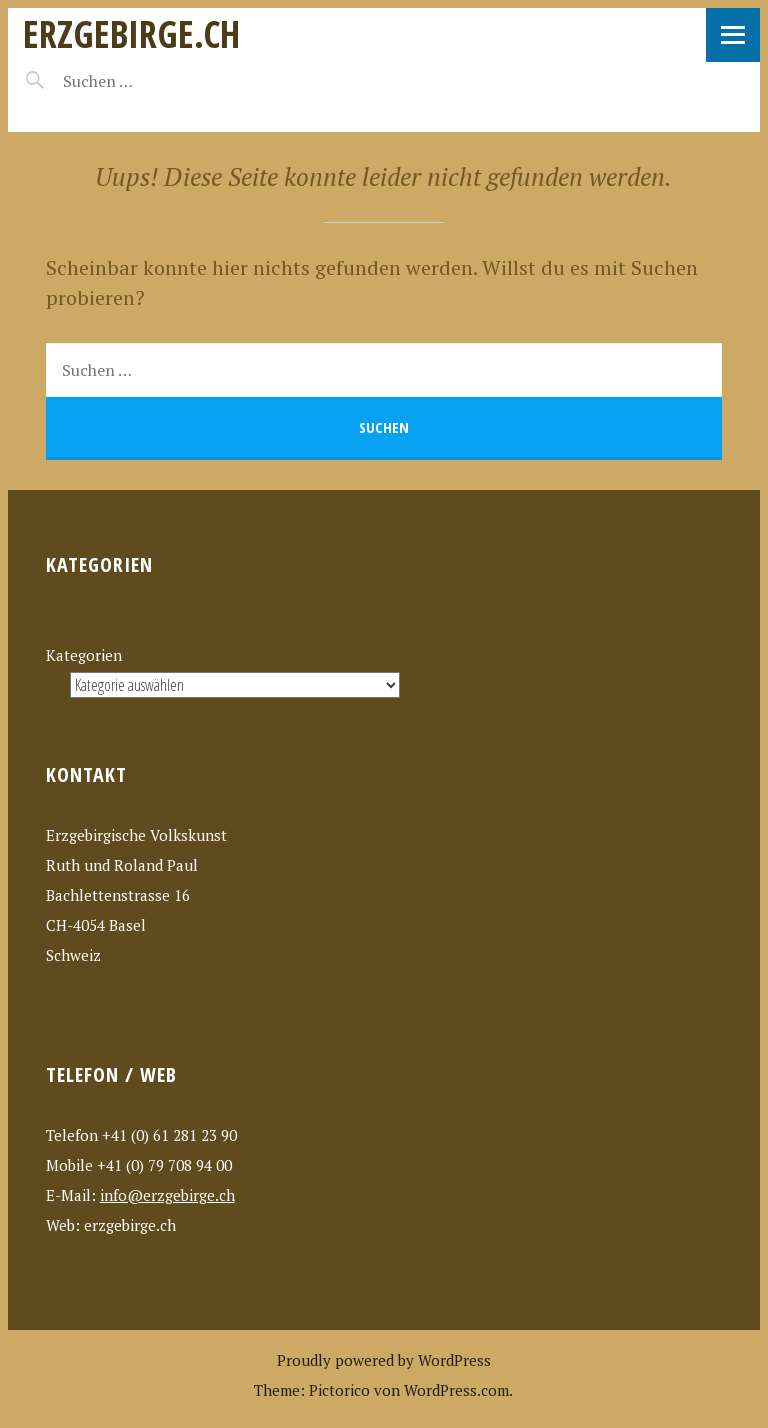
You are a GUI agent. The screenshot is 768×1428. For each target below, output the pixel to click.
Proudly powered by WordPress (384, 1360)
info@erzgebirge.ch (167, 1195)
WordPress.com (456, 1390)
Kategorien (84, 655)
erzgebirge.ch (131, 33)
